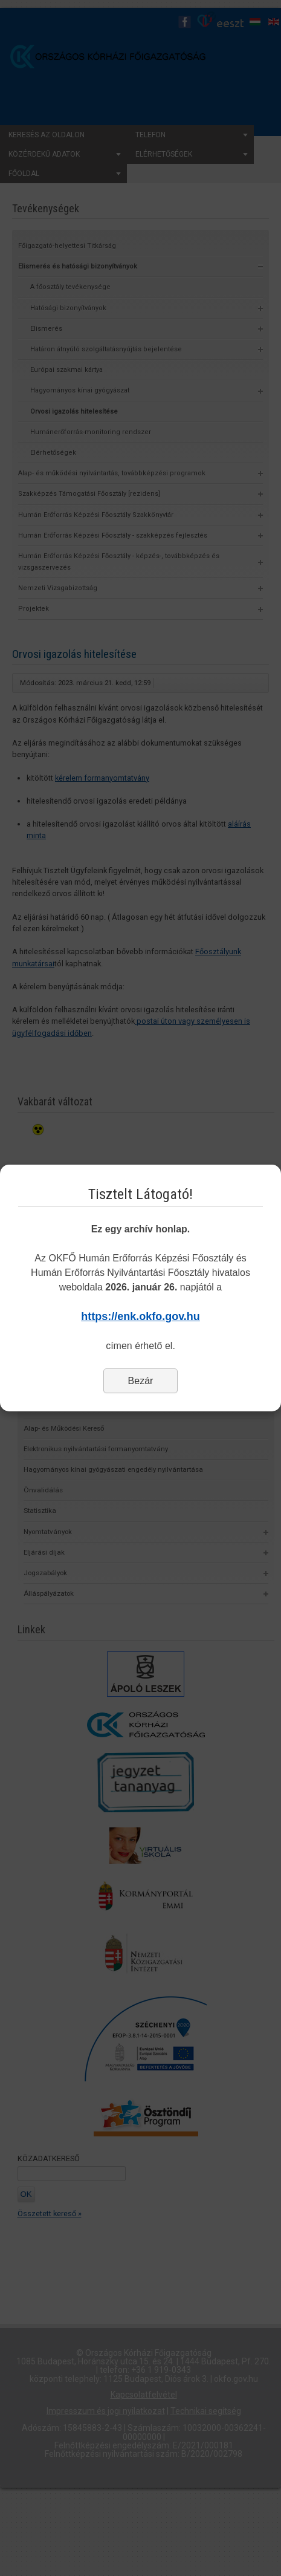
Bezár (140, 1381)
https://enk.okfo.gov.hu (140, 1316)
